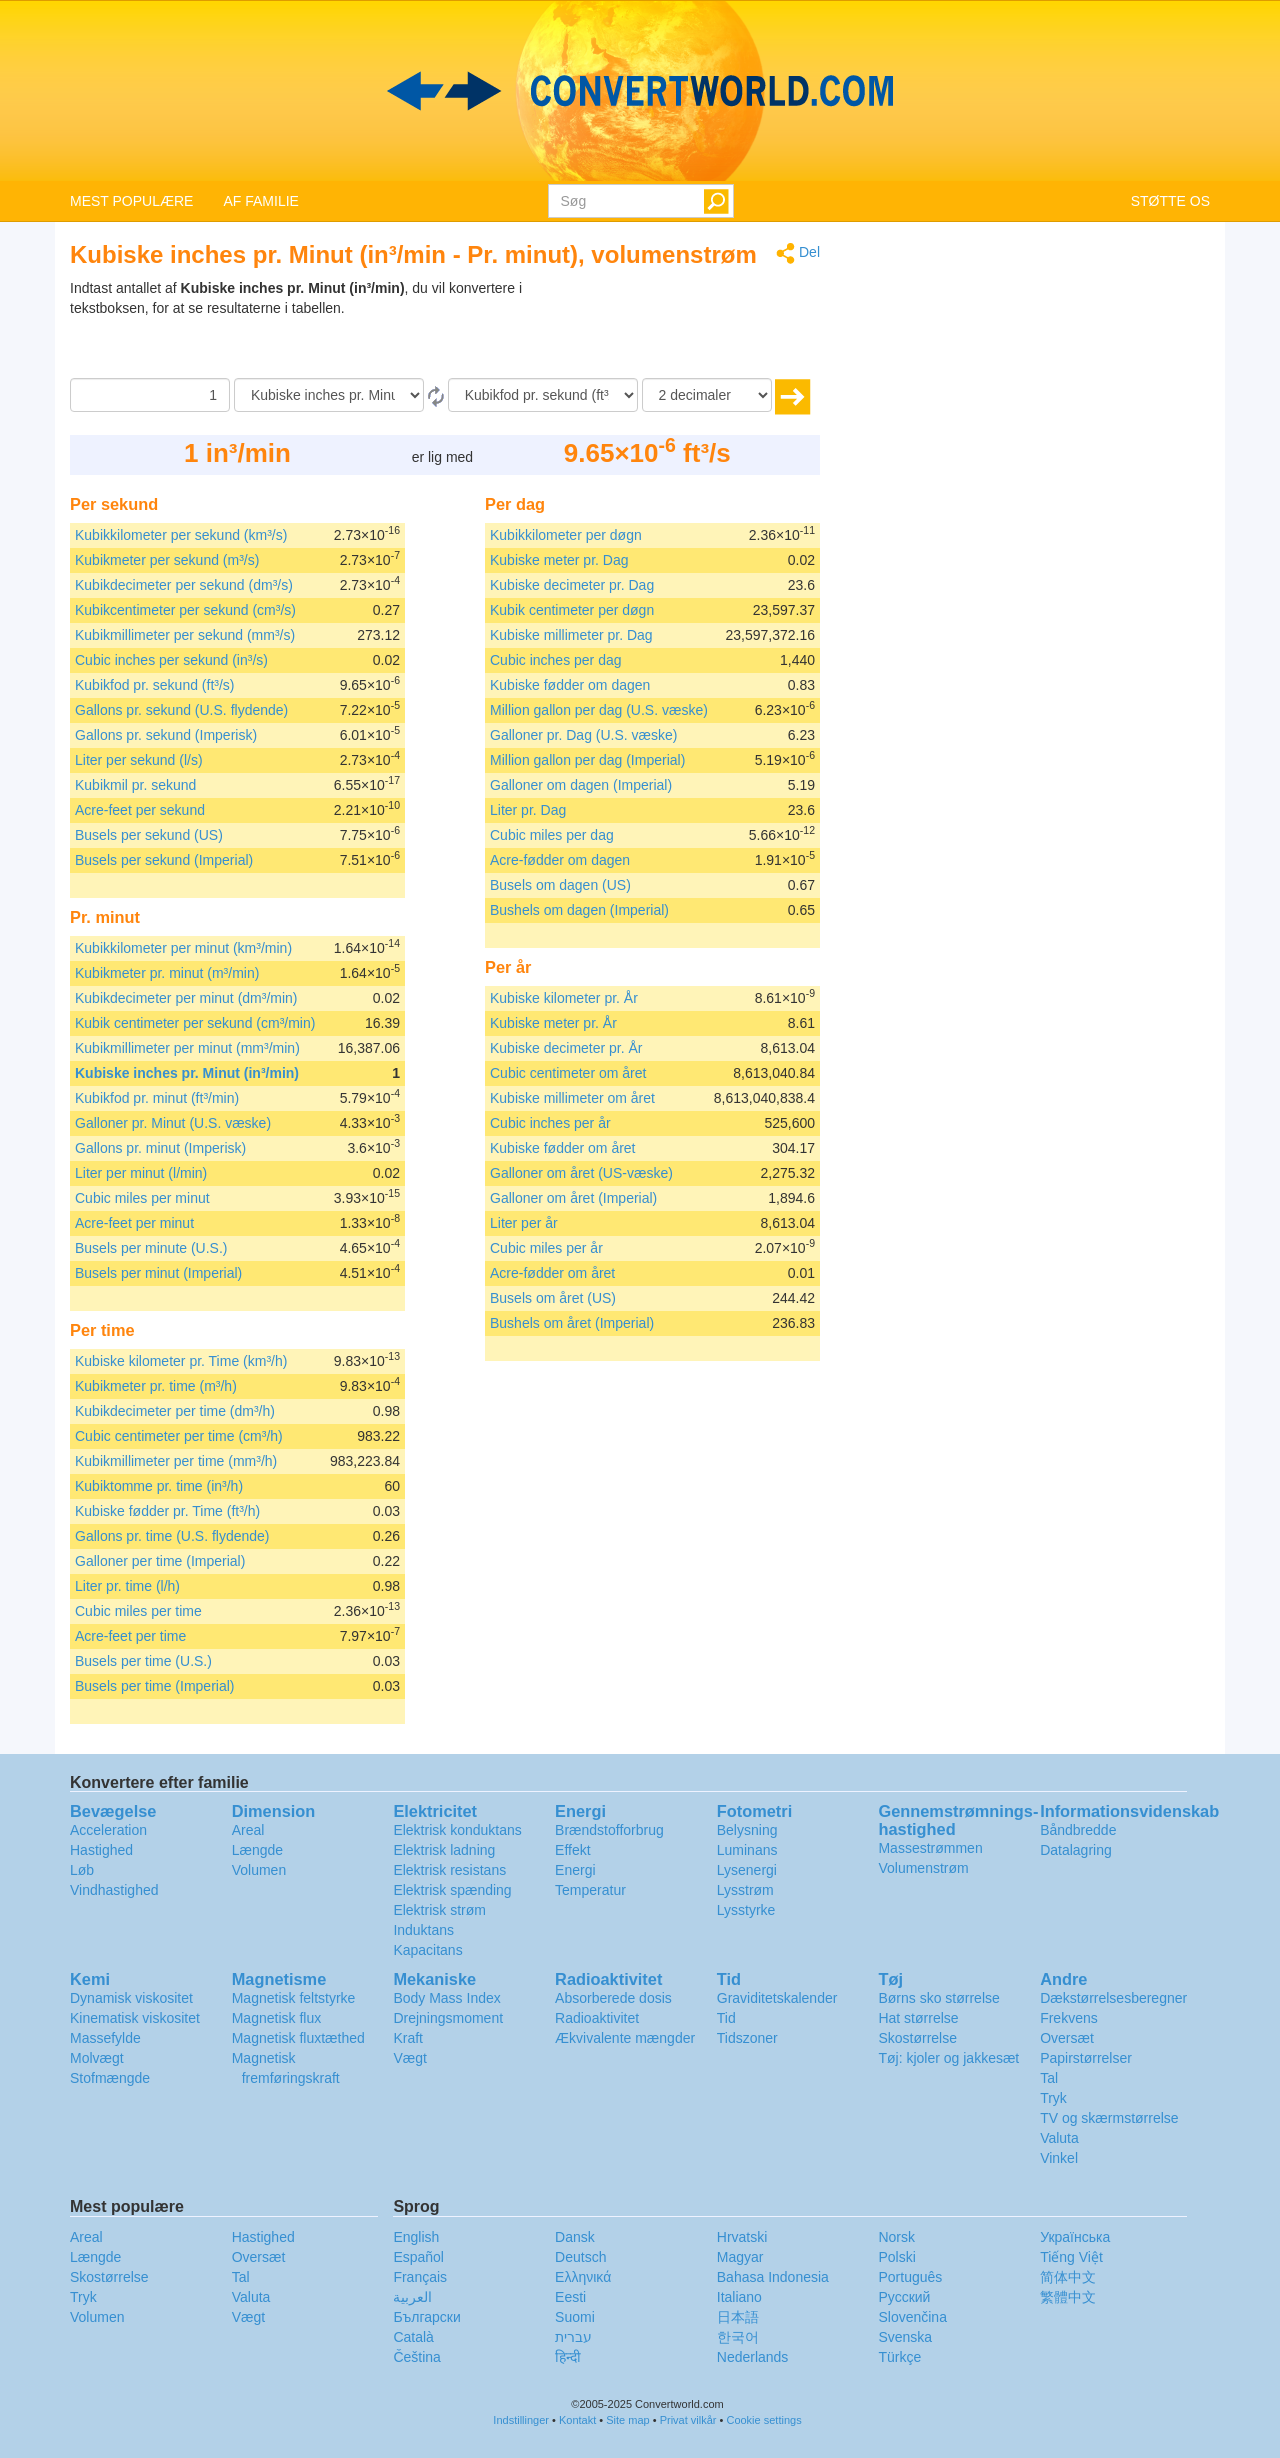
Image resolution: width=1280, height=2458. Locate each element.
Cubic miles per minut (142, 1198)
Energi (575, 1870)
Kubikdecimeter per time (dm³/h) (175, 1411)
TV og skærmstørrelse (1109, 2118)
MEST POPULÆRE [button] (131, 201)
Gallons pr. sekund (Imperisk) (166, 735)
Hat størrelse (918, 2018)
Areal (248, 1830)
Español (418, 2257)
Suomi (575, 2317)
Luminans (747, 1850)
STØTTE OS (1170, 201)
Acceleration (108, 1830)
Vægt (409, 2058)
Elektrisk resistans (449, 1870)
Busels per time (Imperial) (155, 1686)
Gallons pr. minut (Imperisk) (160, 1148)
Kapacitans (427, 1950)
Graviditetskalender (777, 1998)
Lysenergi (747, 1870)
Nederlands (753, 2357)
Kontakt (577, 2420)
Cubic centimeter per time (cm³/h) (179, 1436)
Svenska (905, 2337)
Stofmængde (110, 2078)
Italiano (739, 2297)
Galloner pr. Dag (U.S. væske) (584, 735)
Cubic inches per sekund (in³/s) (171, 660)
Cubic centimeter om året (568, 1073)
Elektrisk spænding (452, 1890)
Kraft (408, 2038)
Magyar (740, 2257)
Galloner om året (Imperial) (573, 1198)
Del (798, 253)
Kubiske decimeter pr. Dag (572, 585)
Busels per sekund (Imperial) (164, 860)
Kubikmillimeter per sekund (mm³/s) (185, 635)
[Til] (543, 395)
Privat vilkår (688, 2420)
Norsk (896, 2237)
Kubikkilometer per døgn (566, 535)
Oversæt (1067, 2038)
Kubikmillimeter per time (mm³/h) (176, 1461)
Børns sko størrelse (938, 1998)
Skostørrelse (917, 2038)
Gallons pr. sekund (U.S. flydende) (181, 710)
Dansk (575, 2237)
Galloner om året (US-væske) (581, 1173)
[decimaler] (707, 395)
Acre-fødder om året (552, 1273)
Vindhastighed (114, 1890)
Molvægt (97, 2058)
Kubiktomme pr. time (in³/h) (159, 1486)
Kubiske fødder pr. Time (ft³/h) (167, 1511)
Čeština (416, 2357)
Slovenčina (912, 2317)
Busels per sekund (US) (149, 835)
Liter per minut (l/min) (141, 1173)
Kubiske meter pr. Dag (559, 560)
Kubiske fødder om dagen (570, 685)
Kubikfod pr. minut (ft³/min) (157, 1098)
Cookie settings (763, 2420)
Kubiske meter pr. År (553, 1023)
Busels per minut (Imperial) (158, 1273)
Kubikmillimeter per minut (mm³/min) (187, 1048)
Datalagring (1076, 1850)
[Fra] (329, 395)
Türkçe (899, 2357)
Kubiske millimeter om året (572, 1098)
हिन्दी (568, 2357)
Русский (904, 2297)
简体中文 (1068, 2277)
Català (413, 2337)
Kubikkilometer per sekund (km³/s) (181, 535)
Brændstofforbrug (609, 1830)
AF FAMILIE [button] (260, 201)
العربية (412, 2297)
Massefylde (105, 2038)
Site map (627, 2420)
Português (910, 2277)
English (416, 2237)
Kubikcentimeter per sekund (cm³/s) (185, 610)
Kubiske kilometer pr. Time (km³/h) (181, 1361)
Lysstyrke (746, 1910)
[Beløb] (150, 395)
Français (420, 2277)
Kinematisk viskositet (135, 2018)
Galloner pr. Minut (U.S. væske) (173, 1123)
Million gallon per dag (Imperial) (587, 760)
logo (640, 91)
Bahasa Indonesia (773, 2277)
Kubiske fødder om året (563, 1148)
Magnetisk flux (276, 2018)
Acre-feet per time (130, 1636)
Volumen (259, 1870)
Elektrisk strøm (439, 1910)
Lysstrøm (745, 1890)
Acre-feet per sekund (140, 810)
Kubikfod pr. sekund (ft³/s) (155, 685)
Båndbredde (1078, 1830)
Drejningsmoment (448, 2018)
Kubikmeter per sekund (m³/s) (167, 560)
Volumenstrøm (923, 1868)
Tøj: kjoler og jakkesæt (948, 2058)
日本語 (738, 2317)
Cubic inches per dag (556, 660)
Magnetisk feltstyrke (294, 1998)
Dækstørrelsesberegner (1113, 1998)
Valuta (1059, 2138)
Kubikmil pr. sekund (135, 785)
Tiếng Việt (1071, 2257)
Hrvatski (742, 2237)
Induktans (423, 1930)
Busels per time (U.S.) (143, 1661)
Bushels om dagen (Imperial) (579, 910)
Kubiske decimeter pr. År (566, 1048)
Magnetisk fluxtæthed (298, 2038)
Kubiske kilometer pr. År (564, 998)
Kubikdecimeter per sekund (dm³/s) (184, 585)
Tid (726, 2018)
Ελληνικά (583, 2277)
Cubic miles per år (546, 1248)
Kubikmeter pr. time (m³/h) (156, 1386)
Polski (896, 2257)
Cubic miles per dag (552, 835)
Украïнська (1075, 2237)
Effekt (573, 1850)
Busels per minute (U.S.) (151, 1248)
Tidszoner (747, 2038)
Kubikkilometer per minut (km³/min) (183, 948)
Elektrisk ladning (444, 1850)
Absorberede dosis (613, 1998)
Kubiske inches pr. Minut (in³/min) (187, 1073)
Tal (1049, 2078)
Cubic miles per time (138, 1611)
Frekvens (1069, 2018)
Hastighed (101, 1850)
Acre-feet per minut (134, 1223)
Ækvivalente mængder (625, 2038)
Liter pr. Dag (528, 810)
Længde (257, 1850)
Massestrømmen (930, 1848)
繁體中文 (1068, 2297)
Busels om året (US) (553, 1298)
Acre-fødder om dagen (560, 860)
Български (426, 2317)
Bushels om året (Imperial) (572, 1323)
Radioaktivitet (597, 2018)
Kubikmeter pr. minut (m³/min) (167, 973)
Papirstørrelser (1086, 2058)
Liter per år (524, 1223)
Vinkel (1059, 2158)
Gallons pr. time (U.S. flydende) (172, 1536)
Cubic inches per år (550, 1123)
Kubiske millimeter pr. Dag (571, 635)
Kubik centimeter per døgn (572, 610)
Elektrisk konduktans (457, 1830)
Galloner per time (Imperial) (160, 1561)
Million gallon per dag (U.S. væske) (599, 710)
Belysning (747, 1830)
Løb (82, 1870)
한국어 (738, 2337)
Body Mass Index (446, 1998)
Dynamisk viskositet (131, 1998)
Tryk (1053, 2098)
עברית (573, 2337)
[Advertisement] (695, 328)
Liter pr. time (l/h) (127, 1586)
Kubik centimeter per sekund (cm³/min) (195, 1023)
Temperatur (590, 1890)
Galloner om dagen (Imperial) (581, 785)
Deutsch (580, 2257)
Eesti (570, 2297)
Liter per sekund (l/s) (139, 760)
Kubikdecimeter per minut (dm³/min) (186, 998)
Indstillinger (521, 2420)
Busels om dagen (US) (560, 885)
